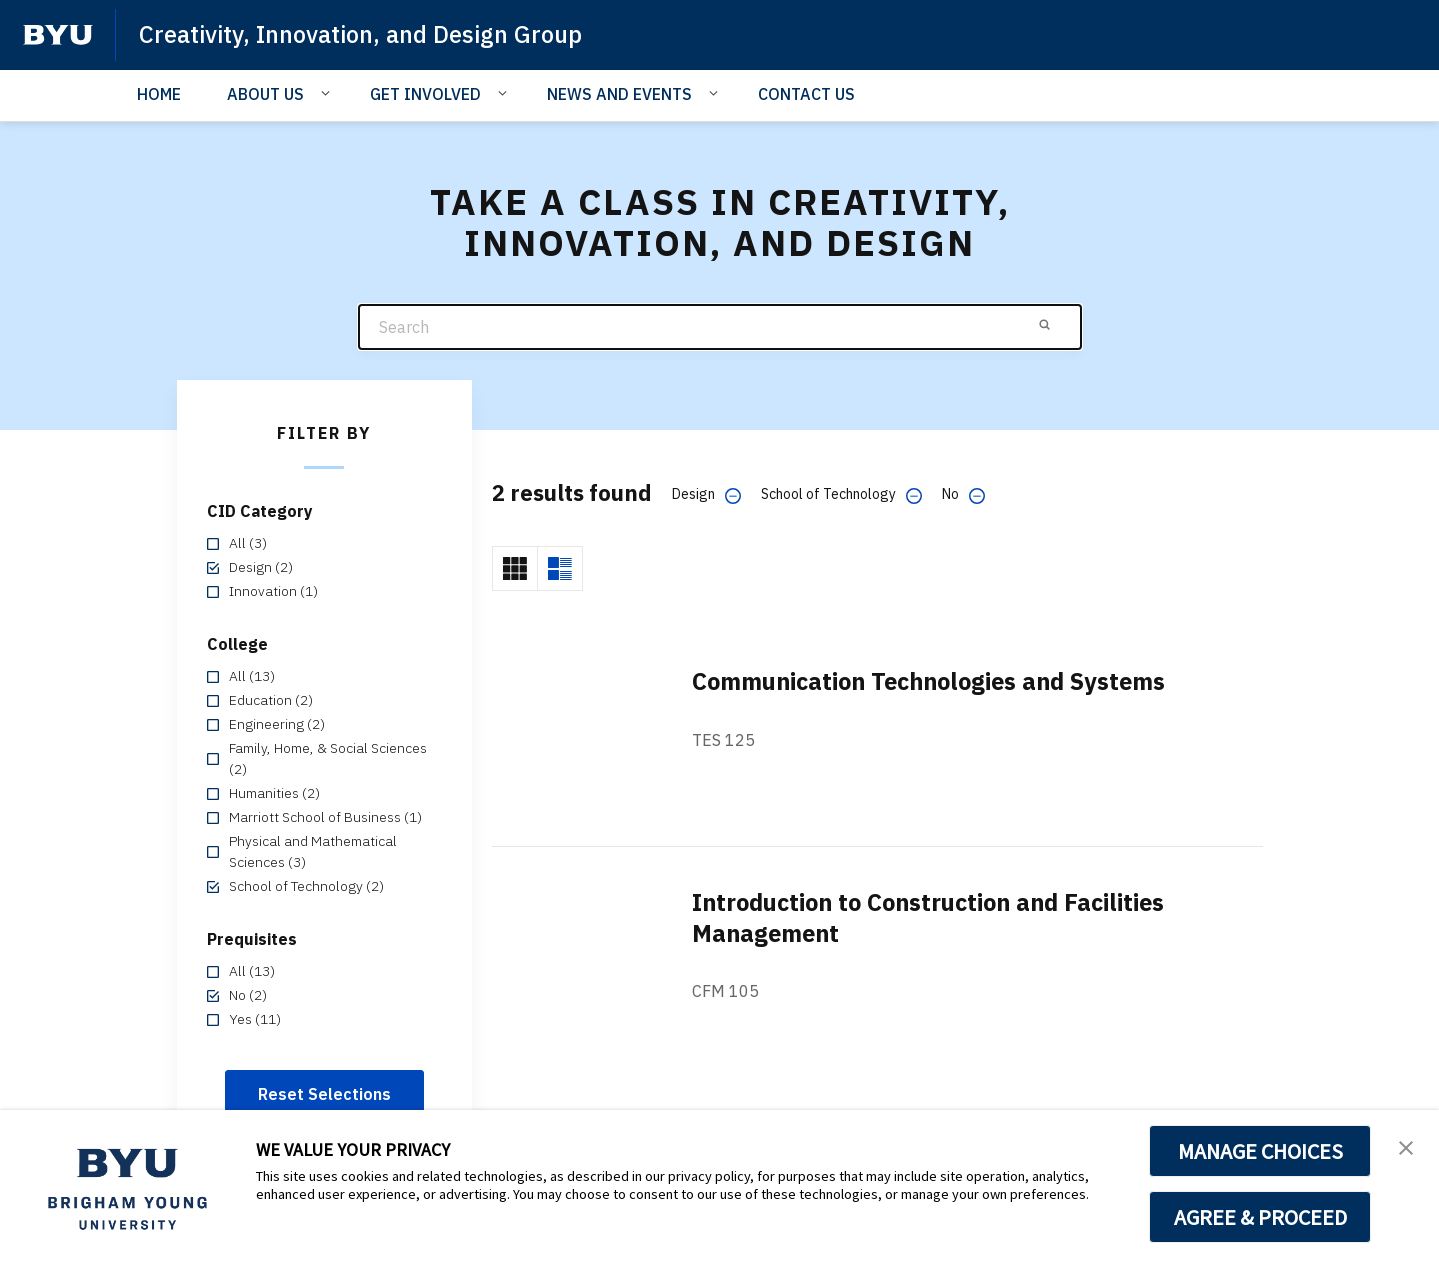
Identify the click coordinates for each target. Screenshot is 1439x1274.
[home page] (58, 35)
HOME (159, 94)
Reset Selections (324, 1094)
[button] (1406, 1146)
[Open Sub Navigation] (328, 93)
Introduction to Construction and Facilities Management (937, 918)
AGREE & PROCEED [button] (1260, 1217)
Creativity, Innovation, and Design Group (364, 34)
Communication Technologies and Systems (938, 682)
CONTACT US (806, 94)
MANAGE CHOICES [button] (1260, 1151)
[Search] (720, 327)
